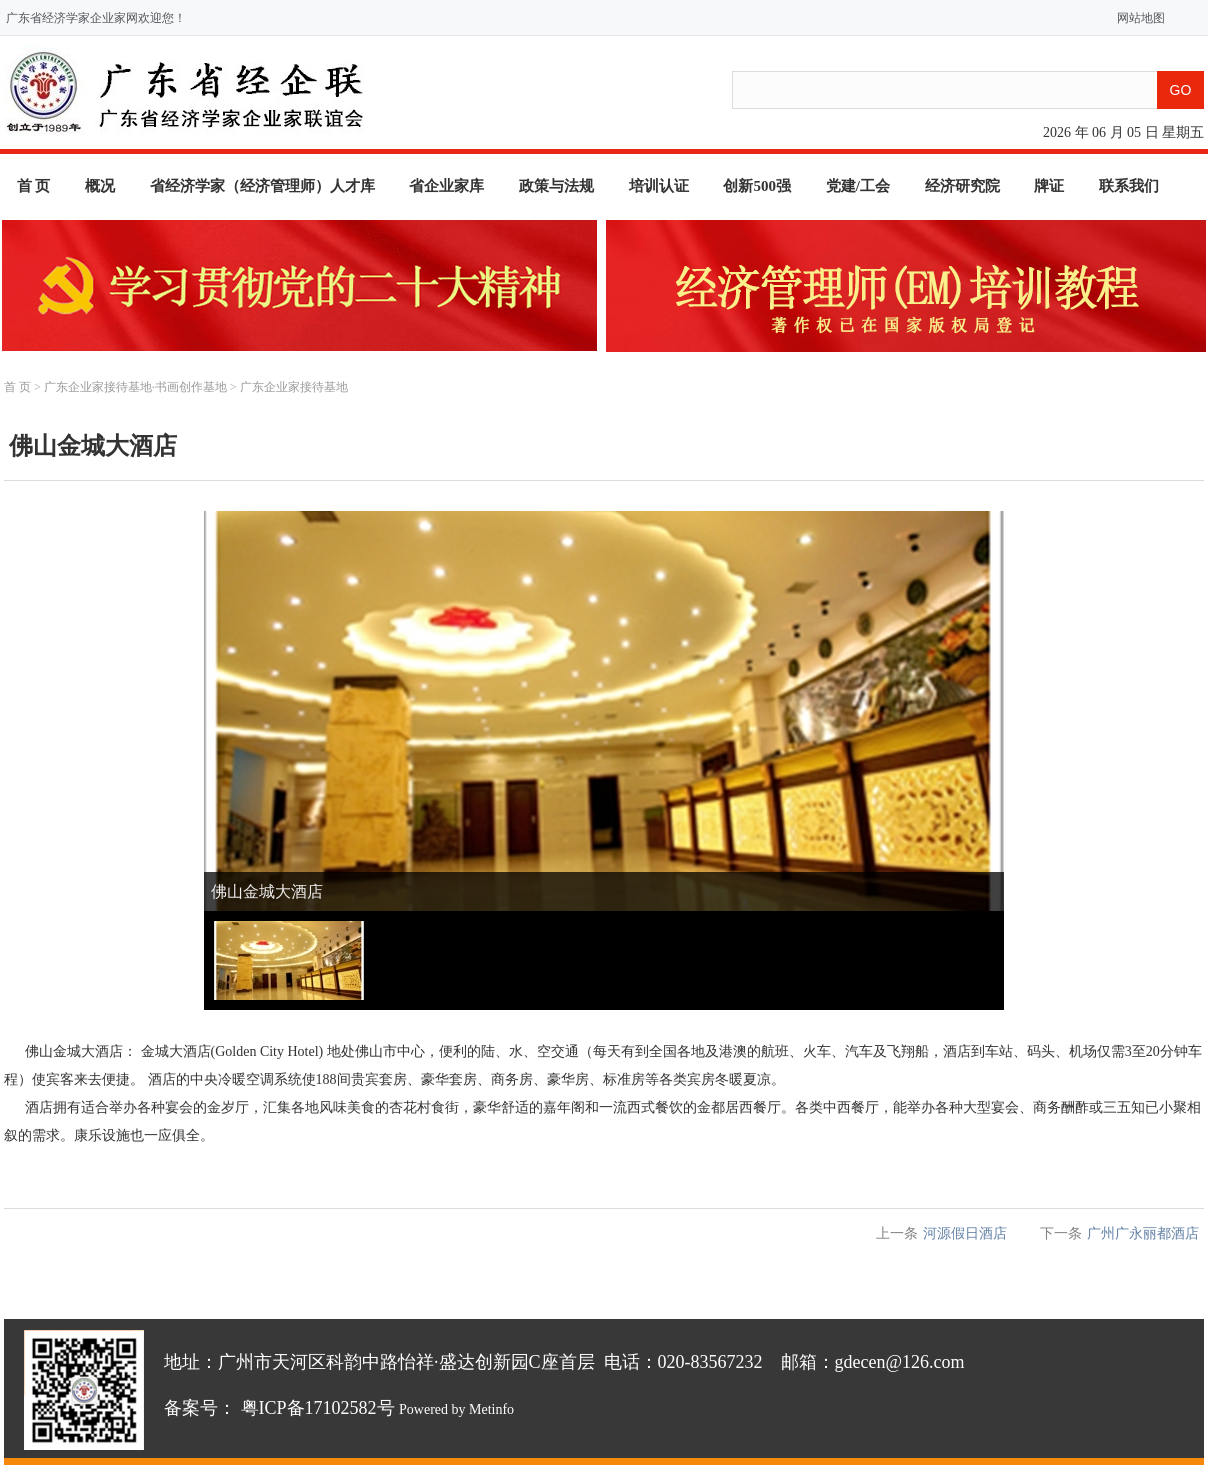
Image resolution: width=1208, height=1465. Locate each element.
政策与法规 (556, 186)
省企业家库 (446, 186)
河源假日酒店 (965, 1233)
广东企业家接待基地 (294, 387)
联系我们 (1129, 186)
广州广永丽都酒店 (1143, 1233)
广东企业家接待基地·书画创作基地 (135, 387)
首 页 (34, 186)
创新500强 (757, 186)
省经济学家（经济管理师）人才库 (262, 186)
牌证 (1049, 186)
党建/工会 (858, 186)
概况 (100, 186)
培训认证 (659, 186)
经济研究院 (962, 186)
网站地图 (1136, 18)
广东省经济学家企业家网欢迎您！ (96, 18)
